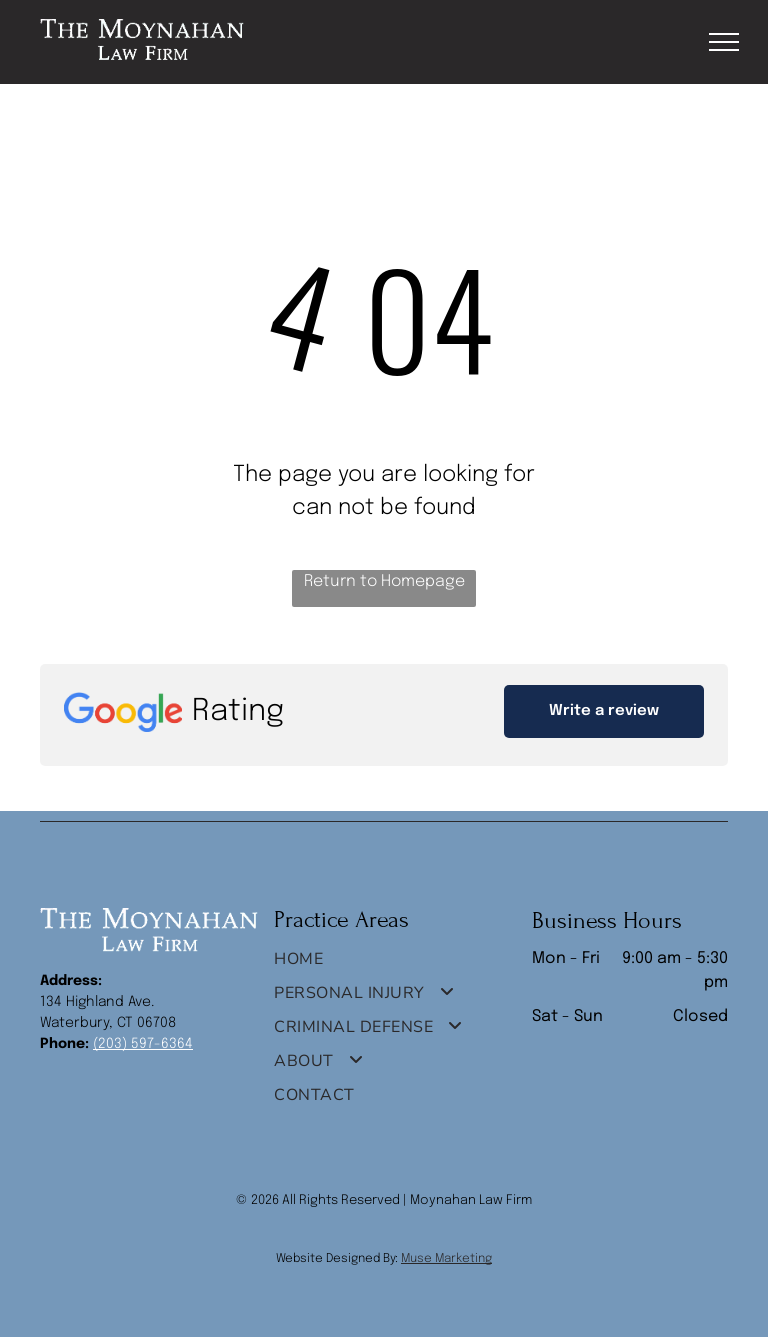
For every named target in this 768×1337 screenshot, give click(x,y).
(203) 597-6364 (143, 1044)
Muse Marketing (446, 1259)
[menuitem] (376, 964)
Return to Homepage (384, 581)
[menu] (724, 42)
